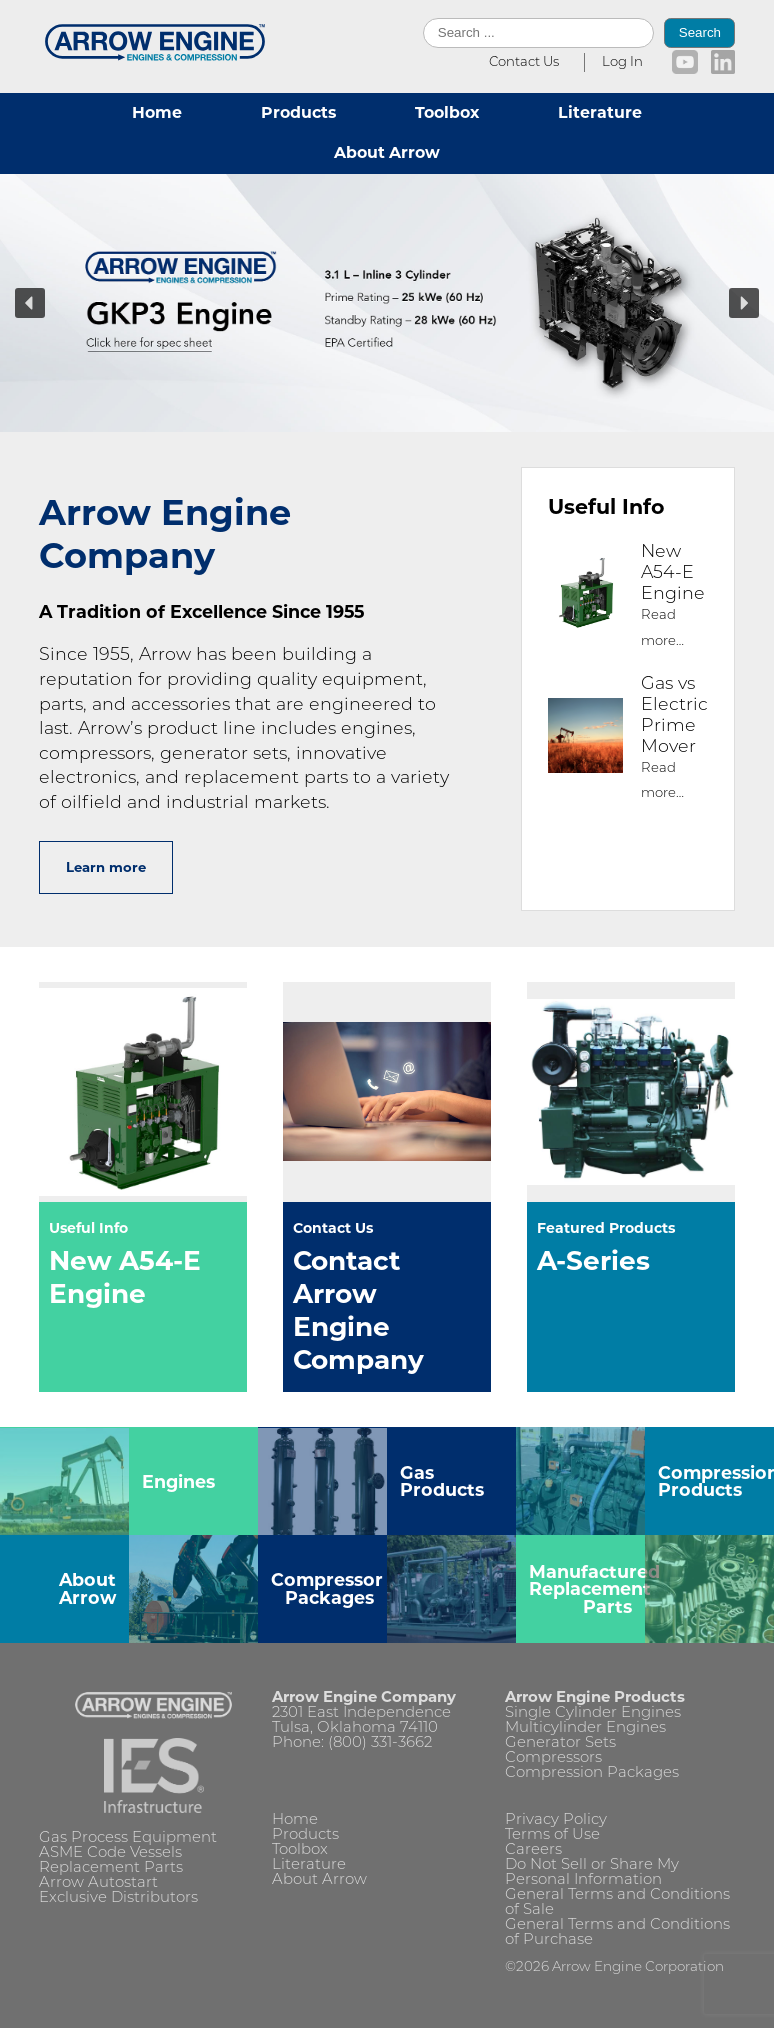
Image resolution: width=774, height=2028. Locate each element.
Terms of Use (552, 1835)
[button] (387, 303)
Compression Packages (592, 1773)
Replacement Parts (111, 1868)
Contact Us (524, 62)
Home (157, 112)
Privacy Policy (556, 1820)
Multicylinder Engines (585, 1728)
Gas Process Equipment (128, 1838)
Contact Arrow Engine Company (358, 1310)
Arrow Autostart (98, 1883)
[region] (387, 303)
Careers (533, 1850)
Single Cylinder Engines (593, 1713)
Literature (600, 112)
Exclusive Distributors (118, 1898)
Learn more (106, 867)
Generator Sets (560, 1743)
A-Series (593, 1260)
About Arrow (387, 152)
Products (298, 112)
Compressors (553, 1758)
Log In (622, 62)
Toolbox (447, 112)
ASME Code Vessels (110, 1853)
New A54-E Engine (673, 573)
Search (700, 32)
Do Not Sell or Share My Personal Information (592, 1873)
